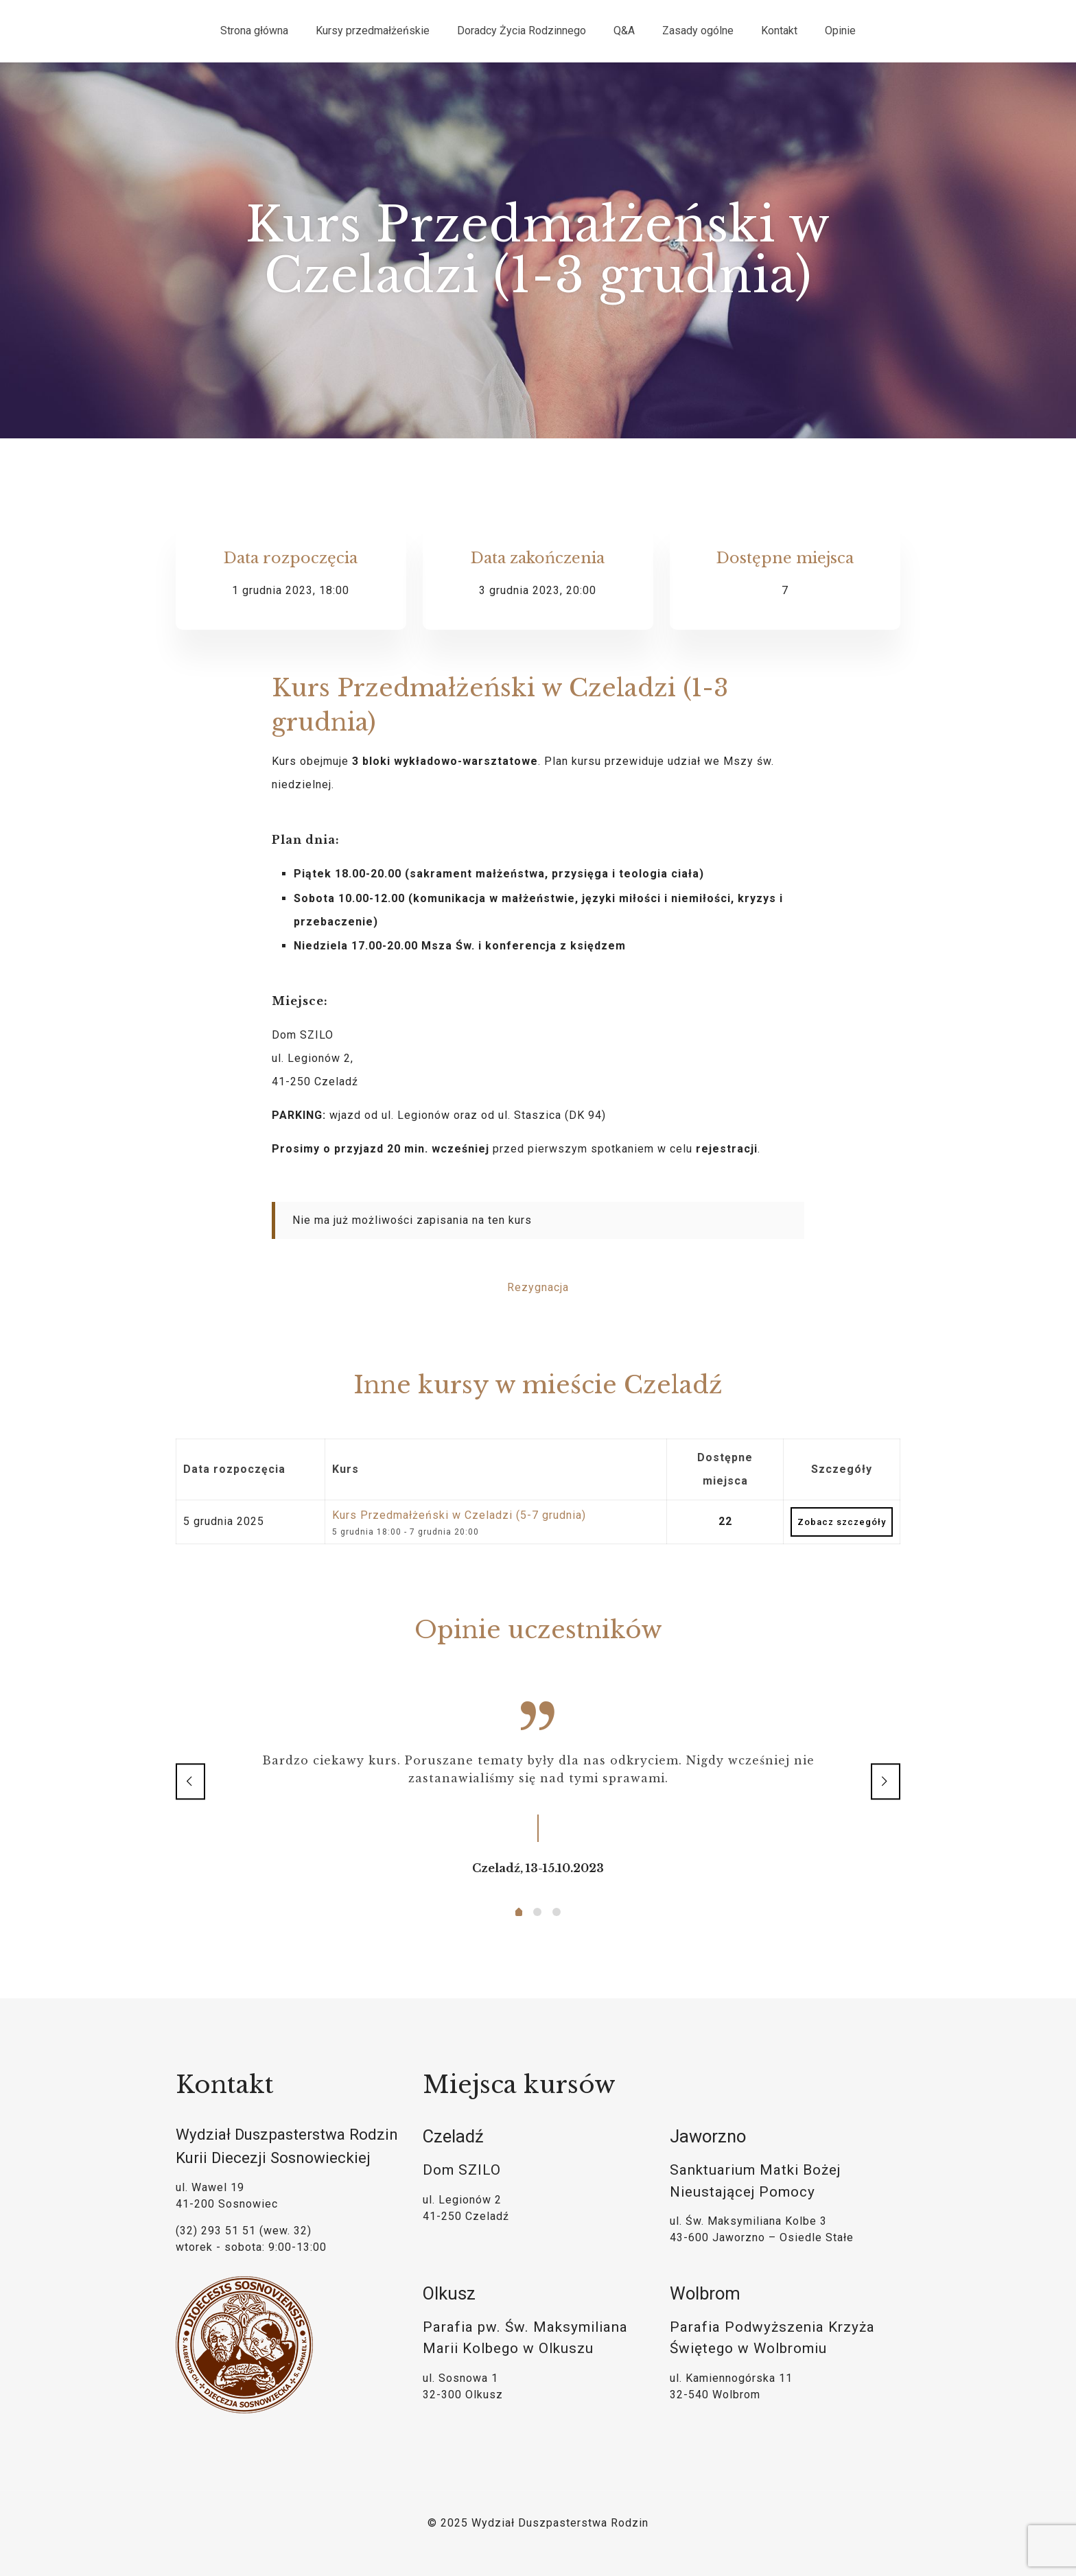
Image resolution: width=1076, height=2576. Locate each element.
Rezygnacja (538, 1287)
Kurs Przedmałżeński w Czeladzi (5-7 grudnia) (459, 1515)
